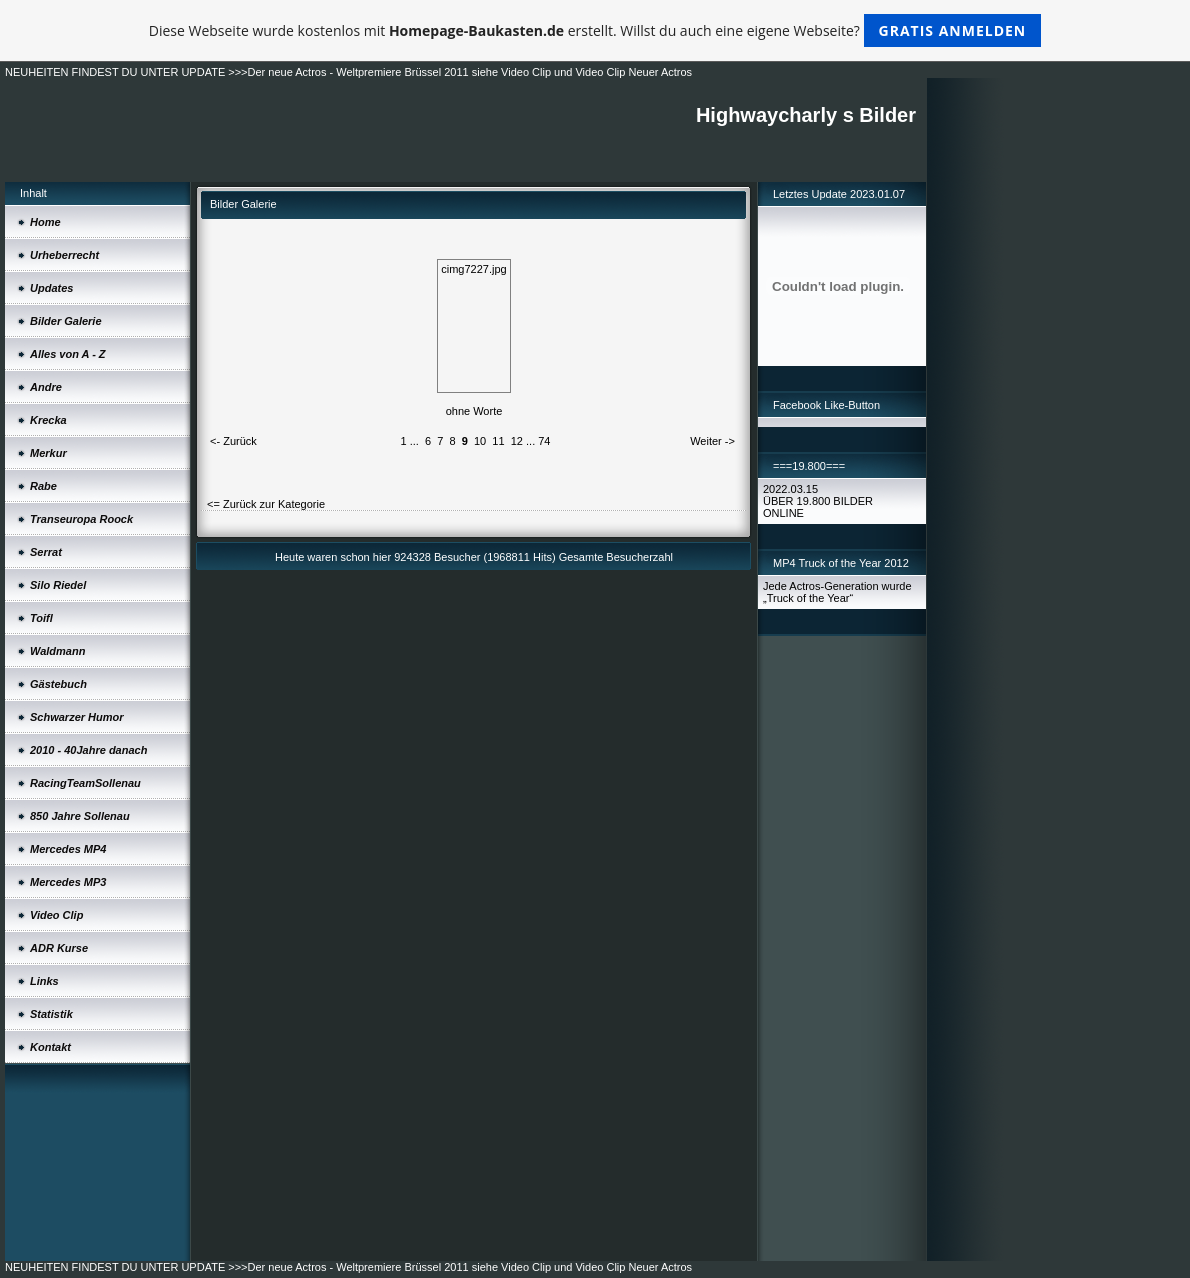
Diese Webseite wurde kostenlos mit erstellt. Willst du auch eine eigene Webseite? (595, 30)
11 (498, 441)
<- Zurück (233, 441)
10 (480, 441)
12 (517, 441)
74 (544, 441)
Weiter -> (712, 441)
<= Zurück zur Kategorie (266, 504)
